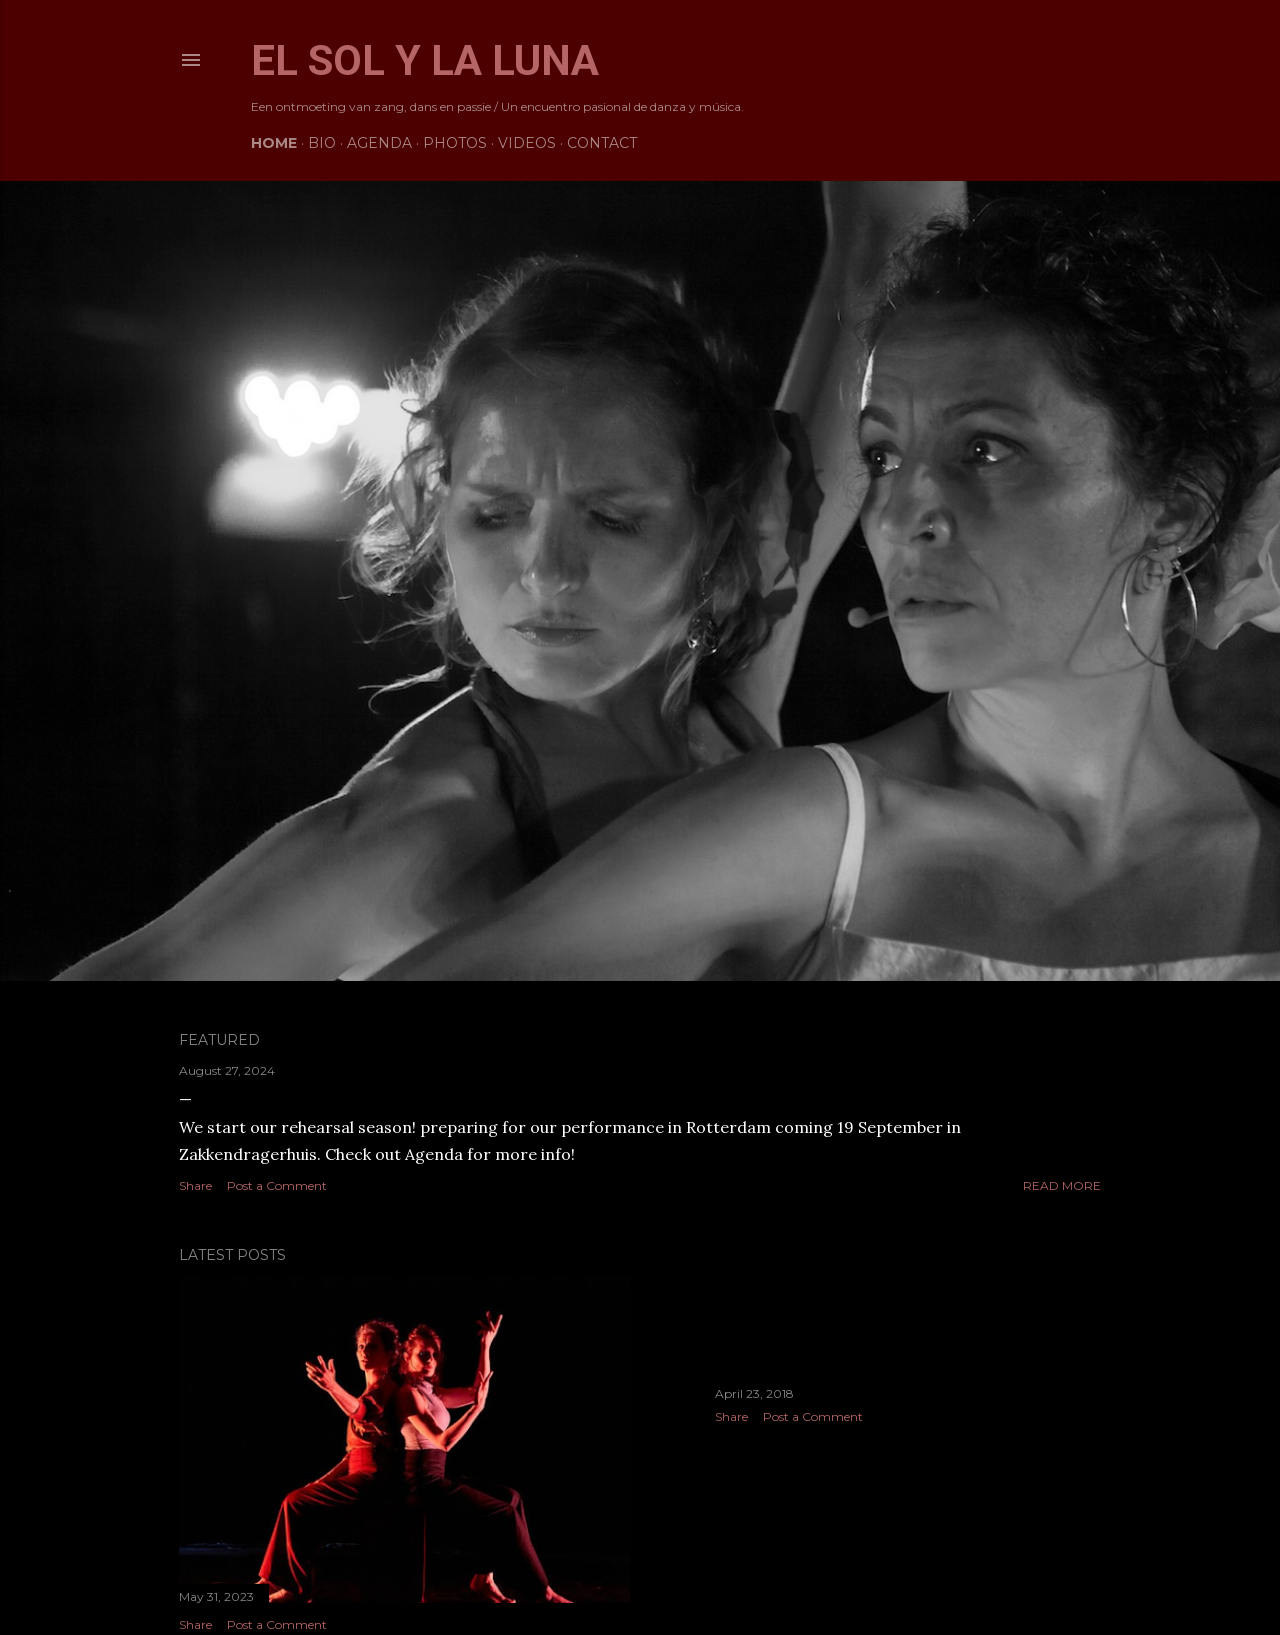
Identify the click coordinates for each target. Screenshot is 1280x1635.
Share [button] (195, 1185)
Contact (602, 143)
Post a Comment (277, 1185)
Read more (1062, 1185)
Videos (527, 143)
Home (274, 143)
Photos (455, 143)
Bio (322, 143)
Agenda (379, 143)
